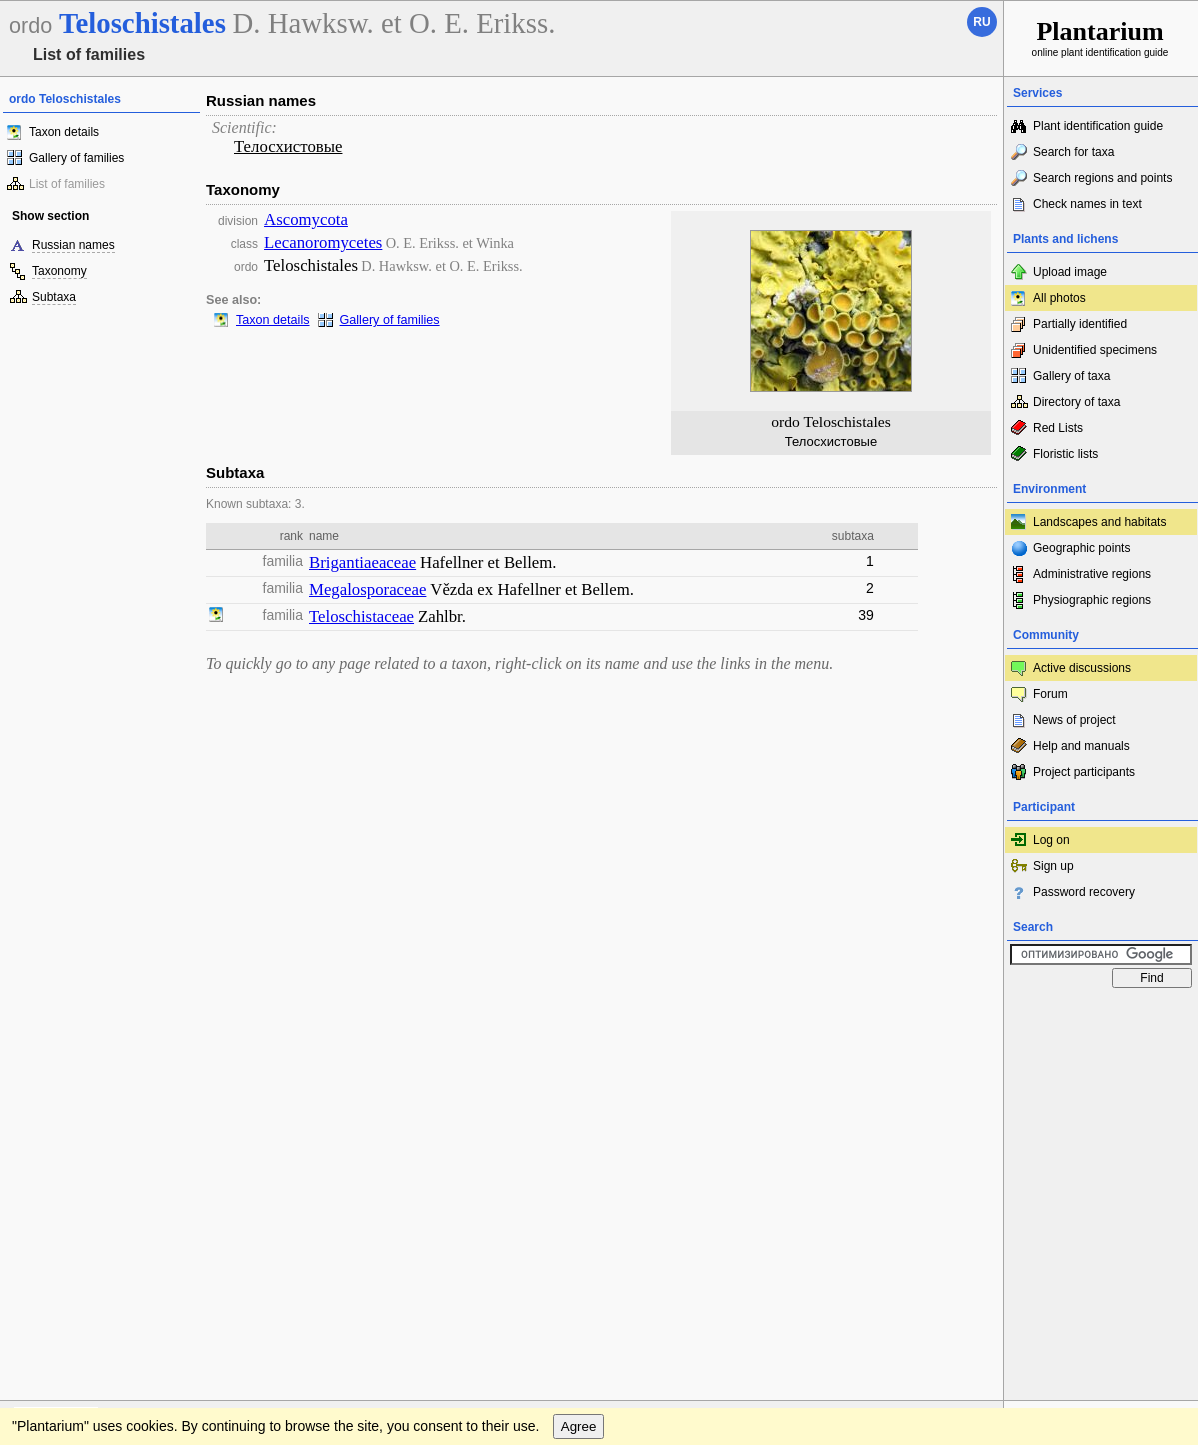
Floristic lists (1065, 454)
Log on (1051, 840)
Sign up (1053, 866)
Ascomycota (306, 219)
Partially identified (1080, 324)
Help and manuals (1081, 746)
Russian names (73, 245)
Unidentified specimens (1095, 350)
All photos (1059, 298)
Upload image (1070, 272)
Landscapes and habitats (1099, 522)
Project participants (1084, 772)
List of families (67, 184)
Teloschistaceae (361, 616)
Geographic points (1081, 548)
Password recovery (1084, 892)
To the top (967, 1017)
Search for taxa (1073, 152)
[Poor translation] (73, 1163)
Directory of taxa (1076, 402)
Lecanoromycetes (323, 242)
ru (981, 22)
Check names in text (1087, 204)
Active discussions (1082, 668)
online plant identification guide (1100, 37)
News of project (1074, 720)
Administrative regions (1092, 574)
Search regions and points (1102, 178)
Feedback (136, 1017)
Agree (579, 1057)
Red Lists (1058, 428)
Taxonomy (59, 271)
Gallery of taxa (1071, 376)
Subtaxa (54, 297)
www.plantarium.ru (1101, 1016)
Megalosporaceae (367, 589)
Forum (1050, 694)
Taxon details (64, 132)
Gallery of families (76, 158)
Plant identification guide (1098, 126)
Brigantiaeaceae (362, 562)
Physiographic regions (1092, 600)
